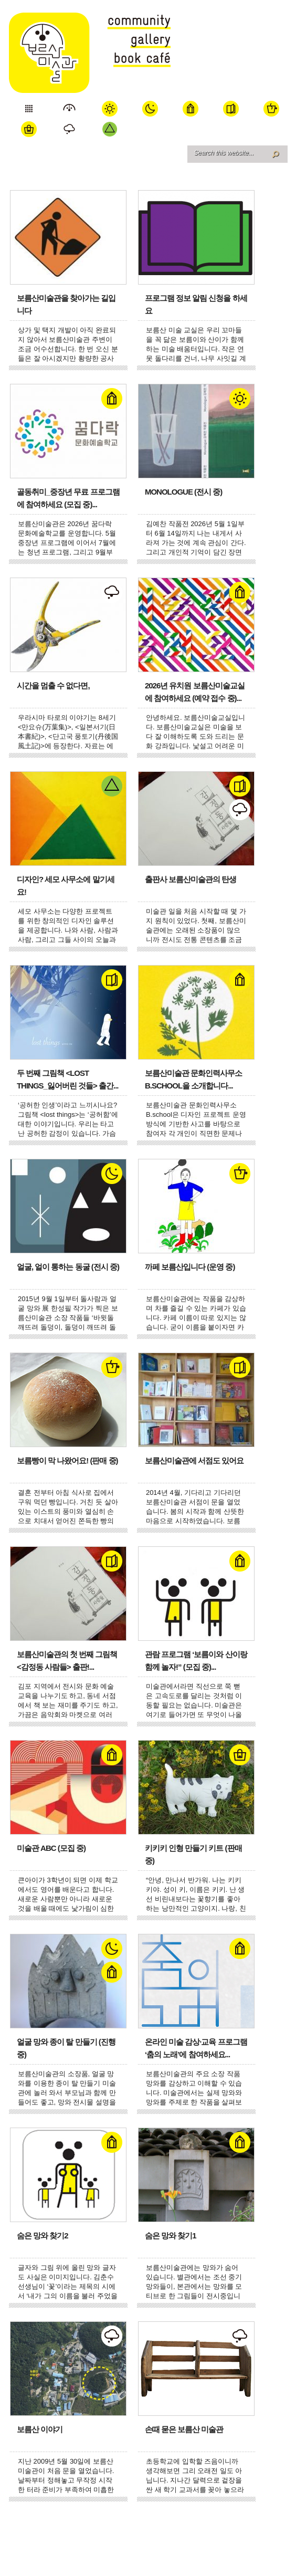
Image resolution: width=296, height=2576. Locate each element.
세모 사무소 (110, 129)
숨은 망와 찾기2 (42, 2235)
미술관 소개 (69, 108)
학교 (191, 108)
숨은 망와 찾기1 (170, 2235)
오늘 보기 (29, 108)
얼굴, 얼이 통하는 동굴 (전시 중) (68, 1266)
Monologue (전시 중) (183, 491)
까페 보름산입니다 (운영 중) (190, 1266)
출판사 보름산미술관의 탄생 (190, 879)
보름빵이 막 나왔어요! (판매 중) (67, 1460)
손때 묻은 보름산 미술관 (184, 2429)
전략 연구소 (69, 129)
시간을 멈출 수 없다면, (53, 685)
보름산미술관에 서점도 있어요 (194, 1460)
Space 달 (150, 108)
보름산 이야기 (39, 2429)
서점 (231, 108)
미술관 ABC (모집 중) (51, 1848)
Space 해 (110, 108)
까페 (271, 108)
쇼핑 (29, 129)
